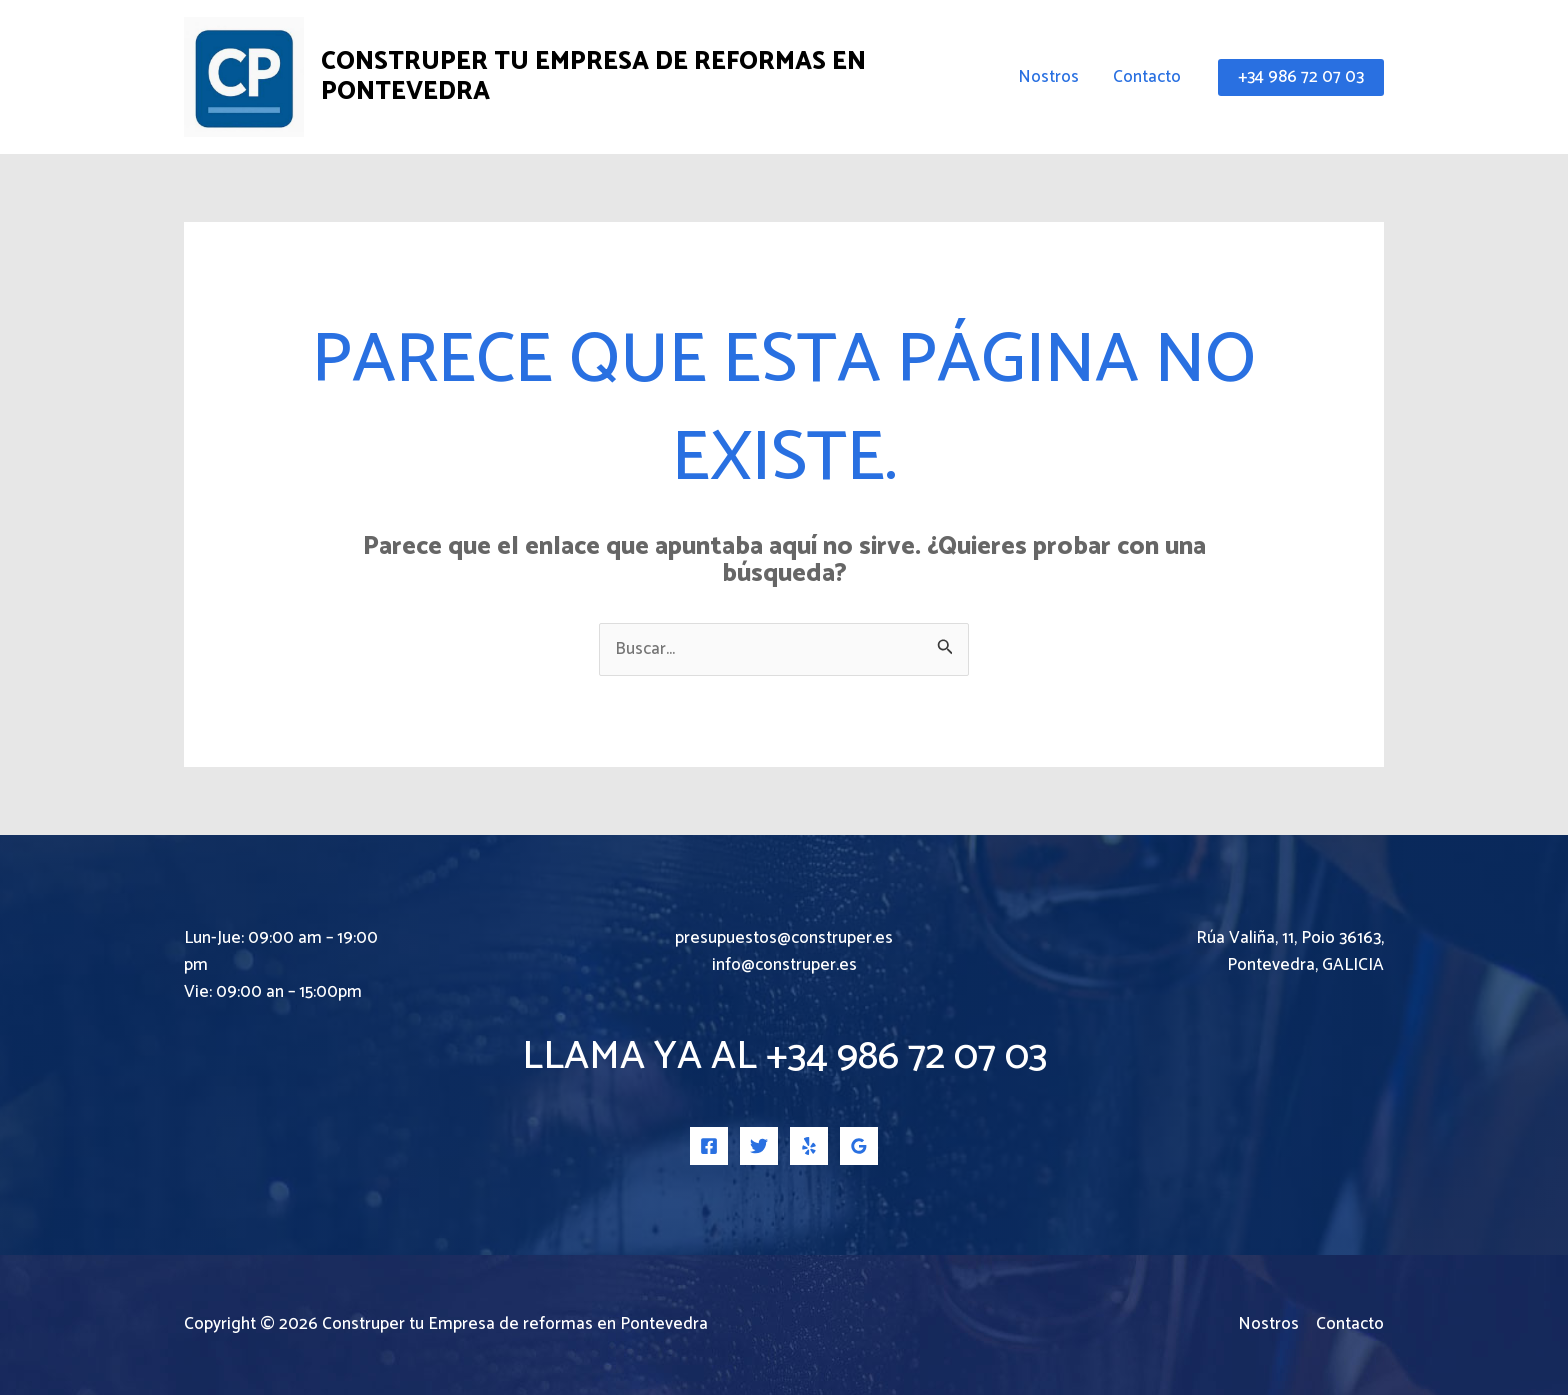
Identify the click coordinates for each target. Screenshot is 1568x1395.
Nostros (1048, 77)
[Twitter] (759, 1146)
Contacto (1147, 77)
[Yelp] (809, 1146)
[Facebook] (709, 1146)
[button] (1301, 77)
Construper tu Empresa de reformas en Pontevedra (593, 77)
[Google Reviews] (859, 1146)
